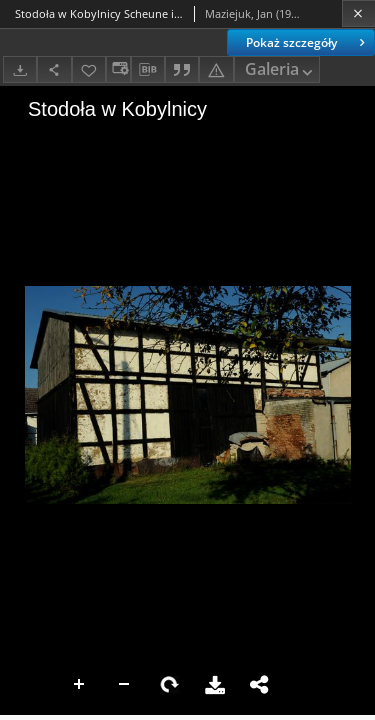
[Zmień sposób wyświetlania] (118, 69)
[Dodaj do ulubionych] (89, 69)
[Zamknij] (358, 13)
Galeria (281, 70)
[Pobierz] (20, 69)
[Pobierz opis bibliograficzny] (148, 70)
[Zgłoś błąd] (216, 69)
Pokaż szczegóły (307, 42)
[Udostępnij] (54, 69)
